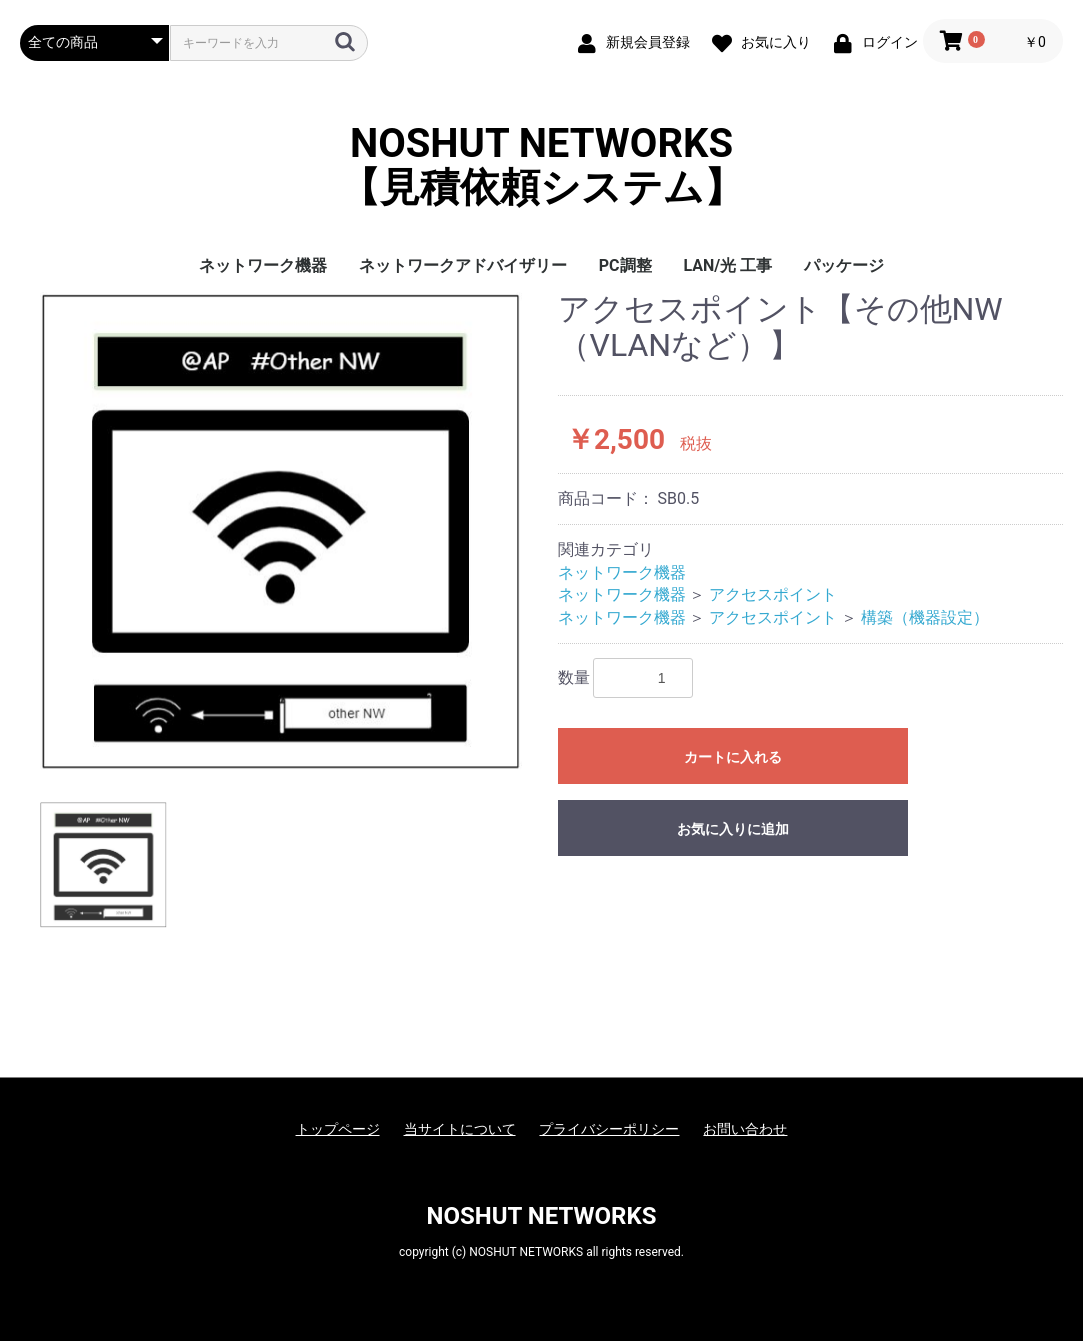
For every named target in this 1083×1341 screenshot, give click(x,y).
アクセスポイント (773, 594)
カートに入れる (733, 757)
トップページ (338, 1129)
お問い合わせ (745, 1129)
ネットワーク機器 (263, 265)
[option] (281, 531)
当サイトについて (460, 1129)
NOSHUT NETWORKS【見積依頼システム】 (542, 166)
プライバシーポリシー (609, 1129)
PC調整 (625, 265)
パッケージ (844, 265)
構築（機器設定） (925, 617)
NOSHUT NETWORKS (542, 1216)
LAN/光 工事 (728, 265)
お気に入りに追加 (733, 829)
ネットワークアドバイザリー (463, 265)
